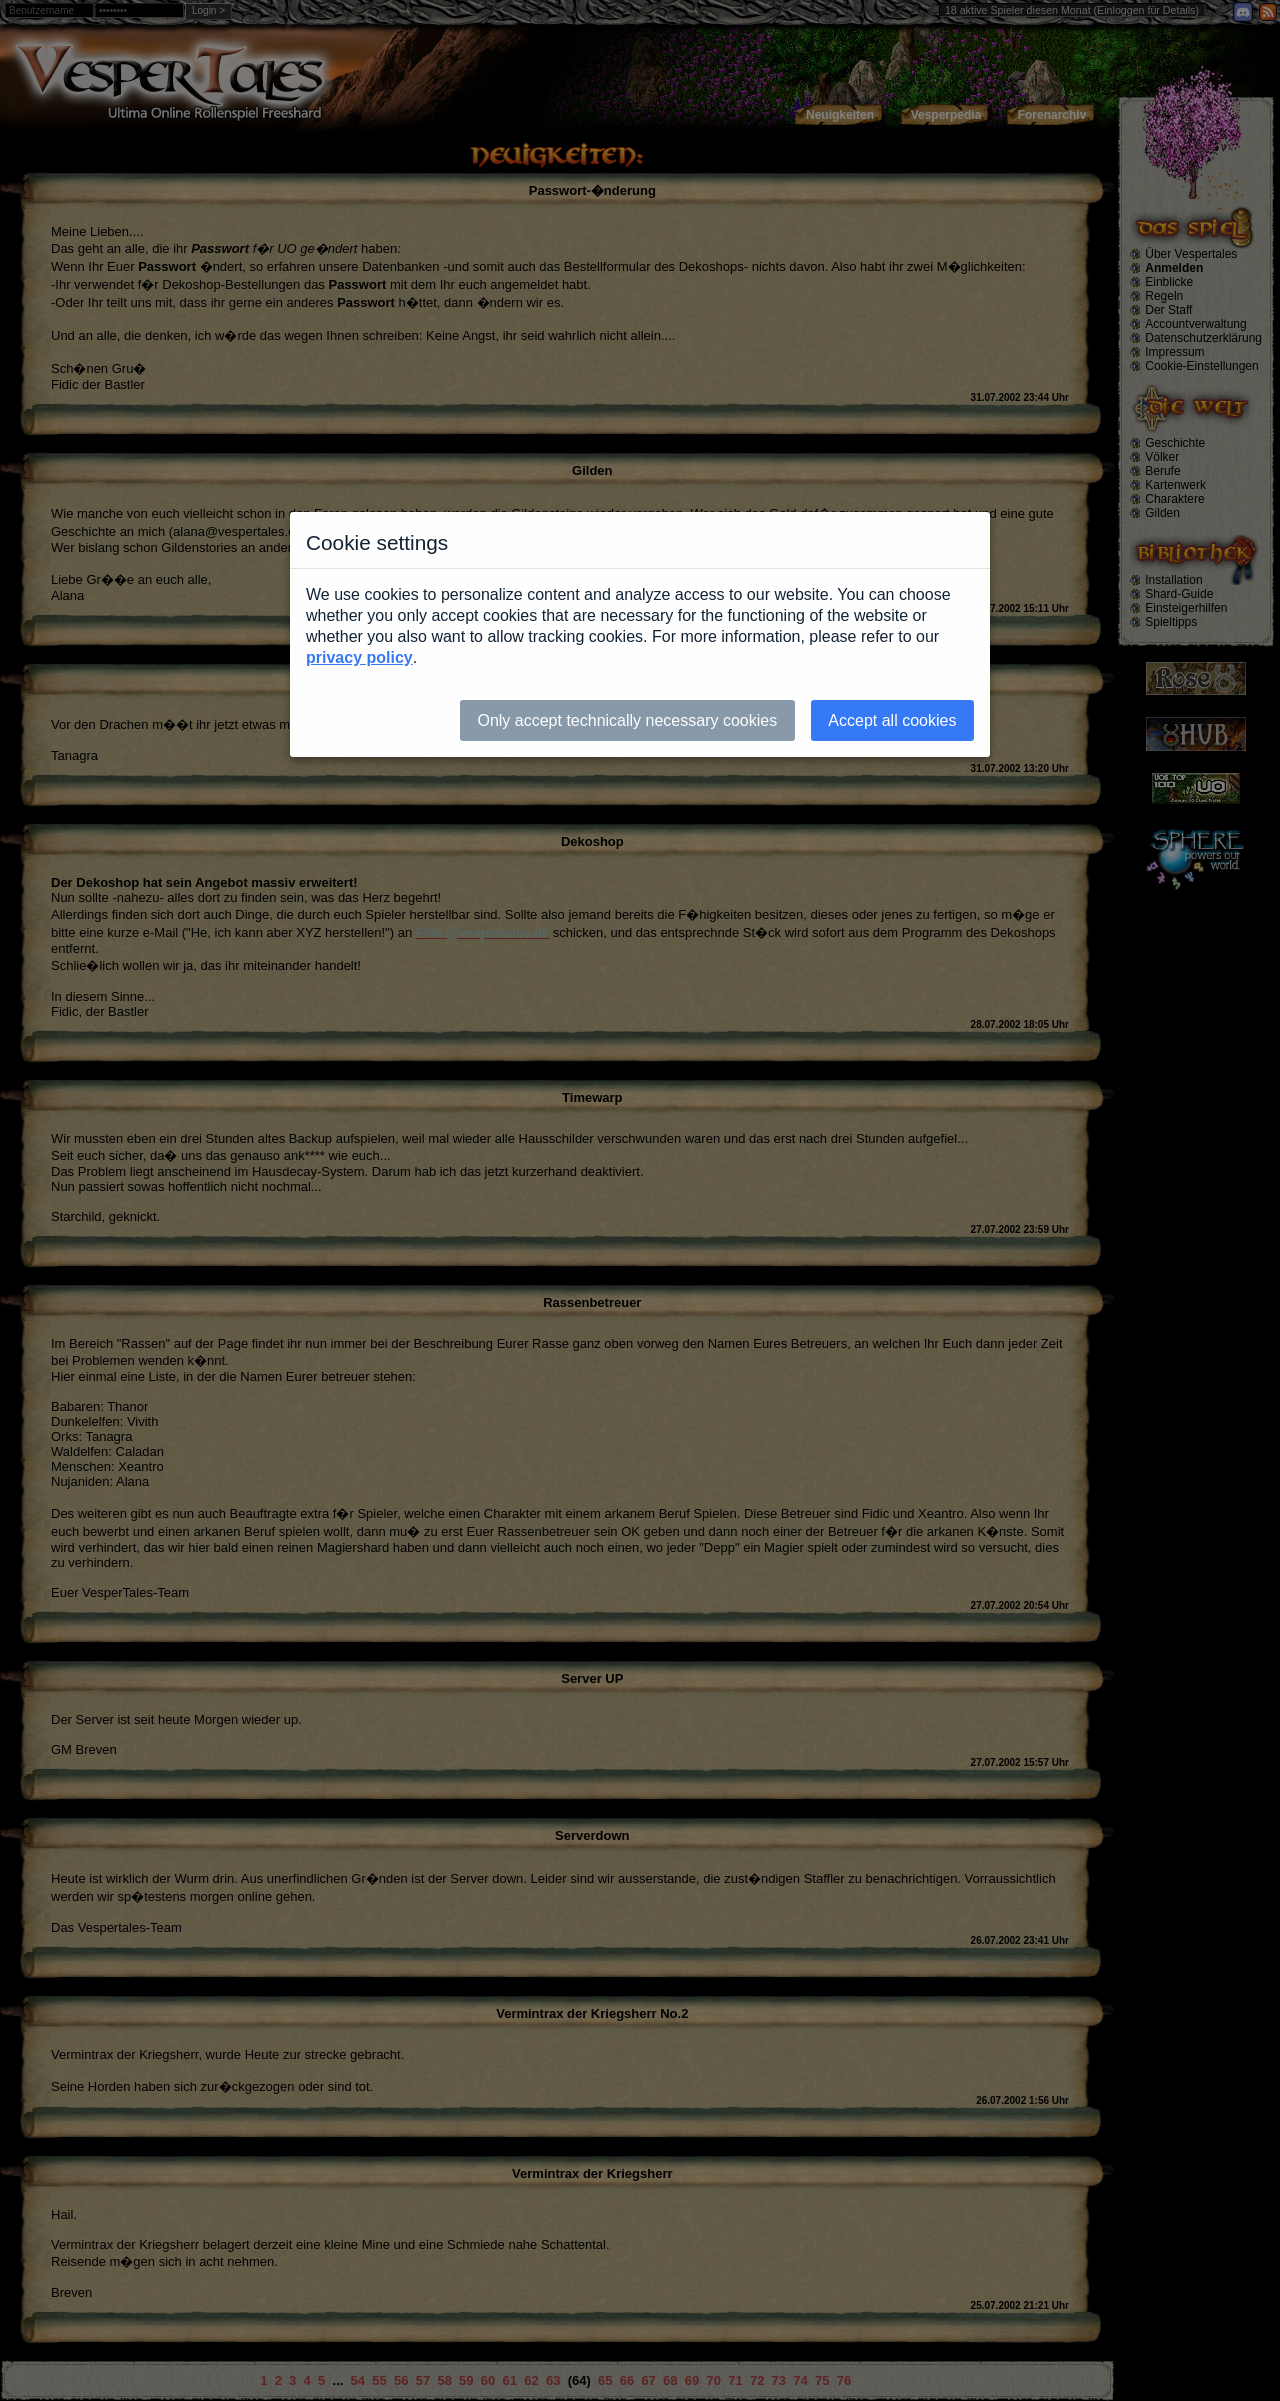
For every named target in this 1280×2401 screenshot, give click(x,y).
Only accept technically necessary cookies (627, 720)
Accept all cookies (892, 720)
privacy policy (359, 657)
